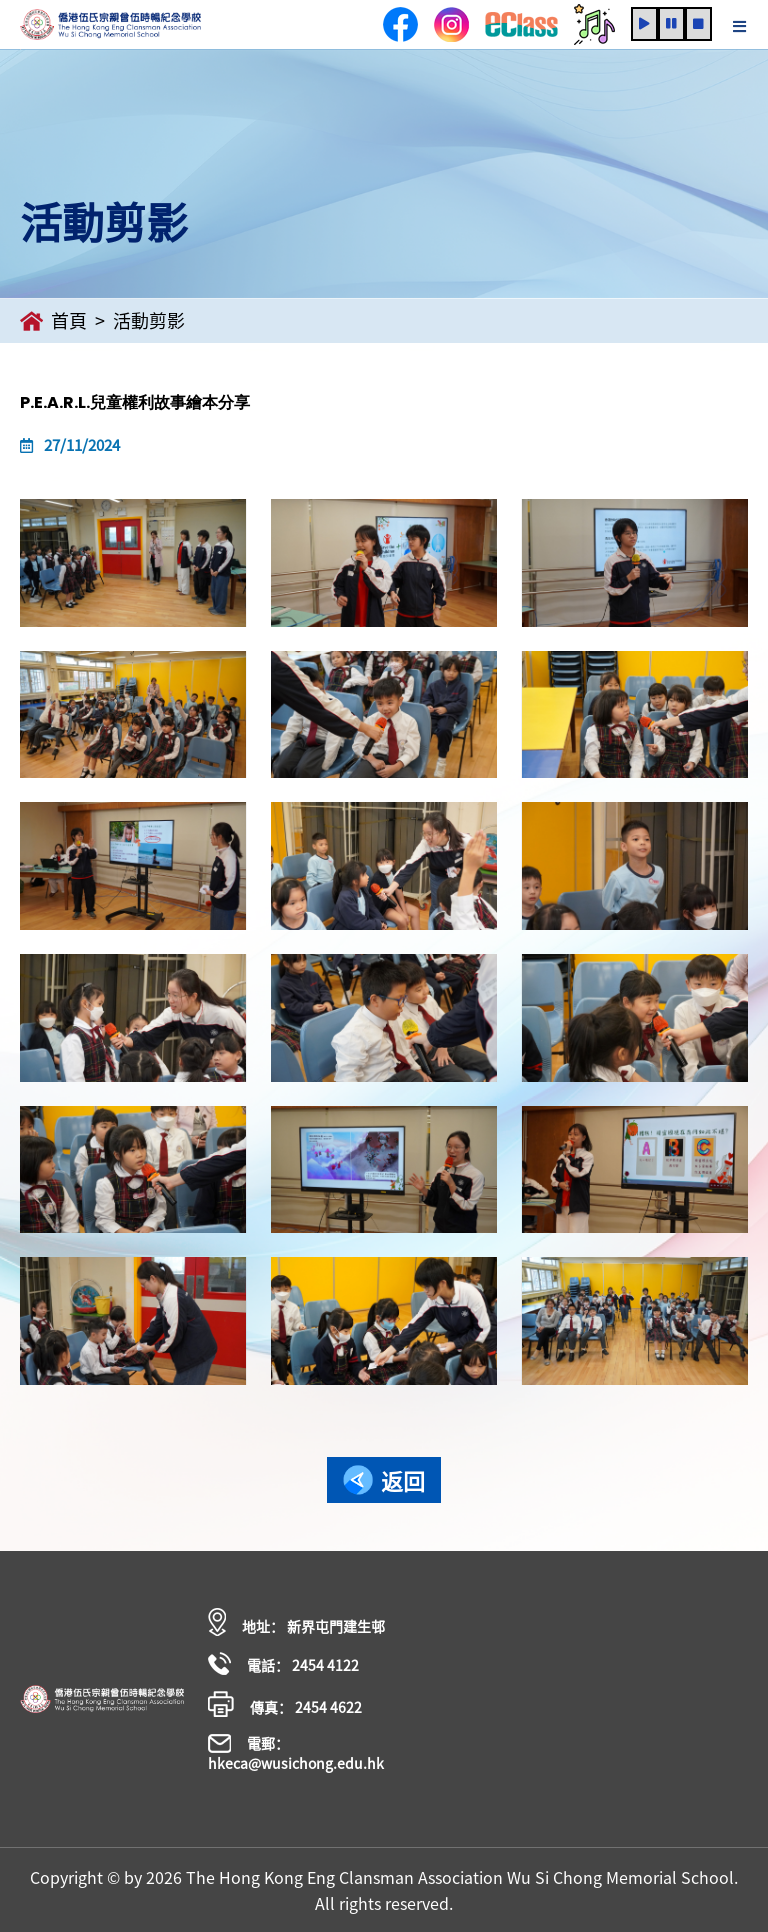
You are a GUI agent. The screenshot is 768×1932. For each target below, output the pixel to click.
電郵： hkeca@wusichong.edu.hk (296, 1753)
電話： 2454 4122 (283, 1663)
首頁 (53, 320)
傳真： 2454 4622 (285, 1704)
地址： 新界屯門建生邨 (296, 1622)
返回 (384, 1480)
